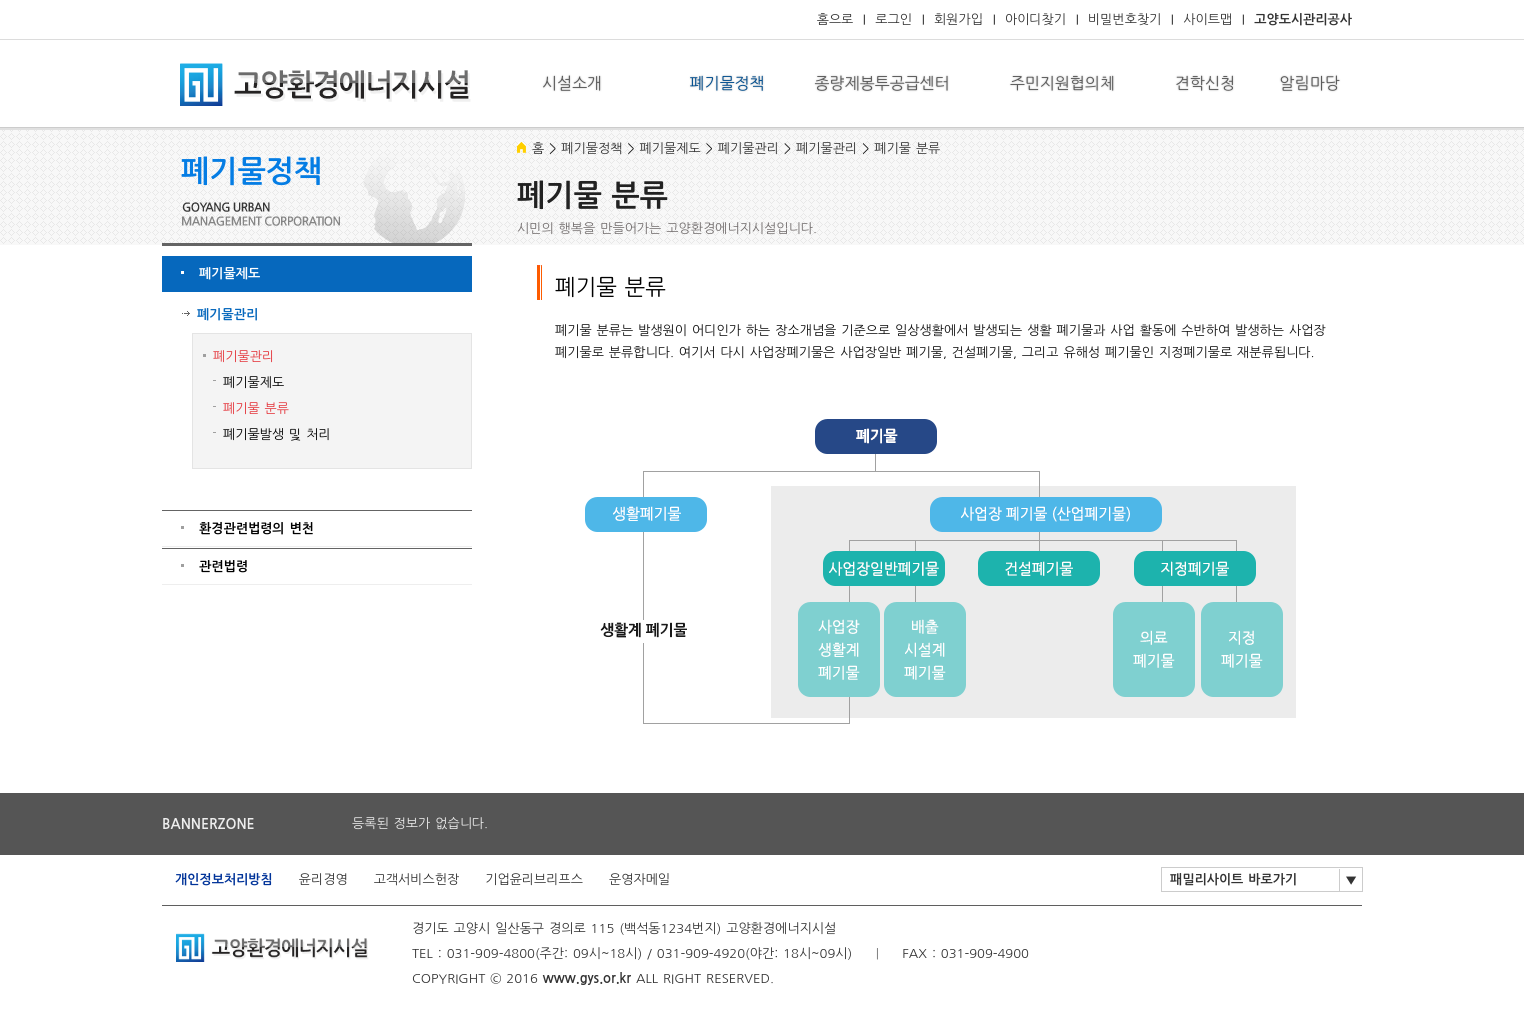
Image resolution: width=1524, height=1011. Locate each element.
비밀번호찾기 (1124, 19)
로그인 (893, 19)
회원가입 (958, 19)
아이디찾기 (1035, 19)
